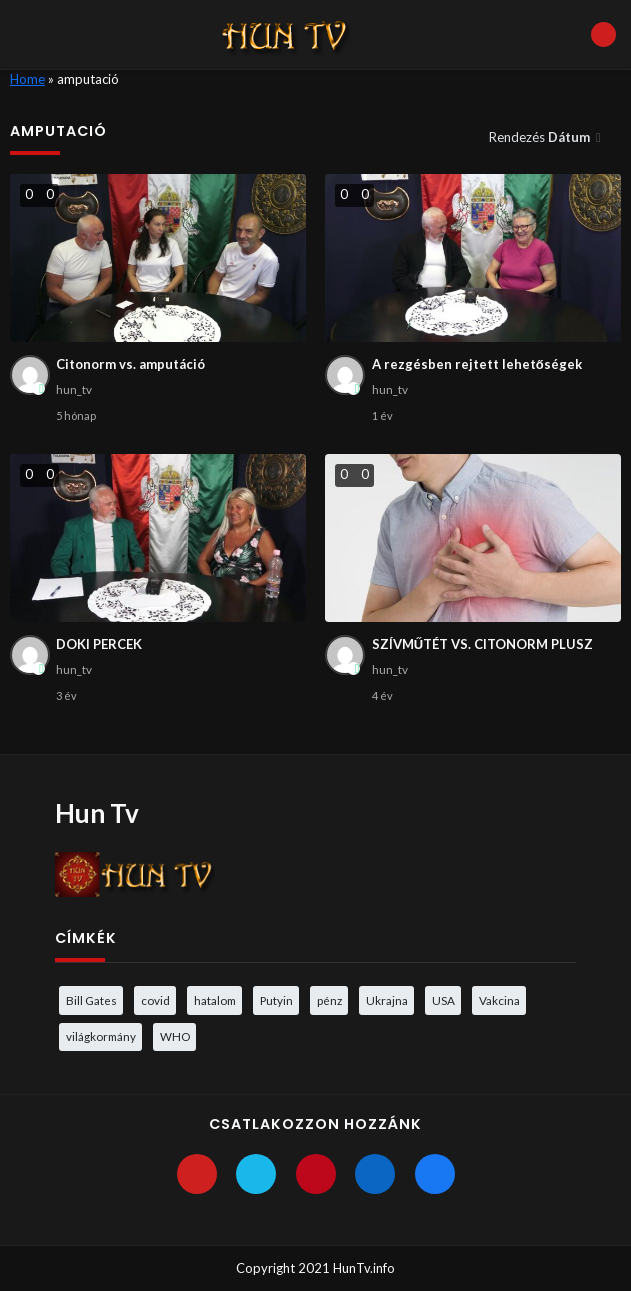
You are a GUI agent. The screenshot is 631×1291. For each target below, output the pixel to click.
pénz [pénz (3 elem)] (329, 1000)
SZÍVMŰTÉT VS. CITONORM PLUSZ (482, 644)
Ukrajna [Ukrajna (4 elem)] (387, 1000)
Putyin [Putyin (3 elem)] (276, 1000)
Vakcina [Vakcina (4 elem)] (499, 1000)
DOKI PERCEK (99, 644)
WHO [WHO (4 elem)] (175, 1036)
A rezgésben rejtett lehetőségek (477, 364)
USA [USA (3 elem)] (443, 1000)
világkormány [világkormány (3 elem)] (101, 1036)
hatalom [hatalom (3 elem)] (215, 1000)
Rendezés (541, 137)
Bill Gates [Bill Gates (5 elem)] (91, 1000)
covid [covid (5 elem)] (155, 1000)
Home (27, 79)
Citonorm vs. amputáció (130, 364)
